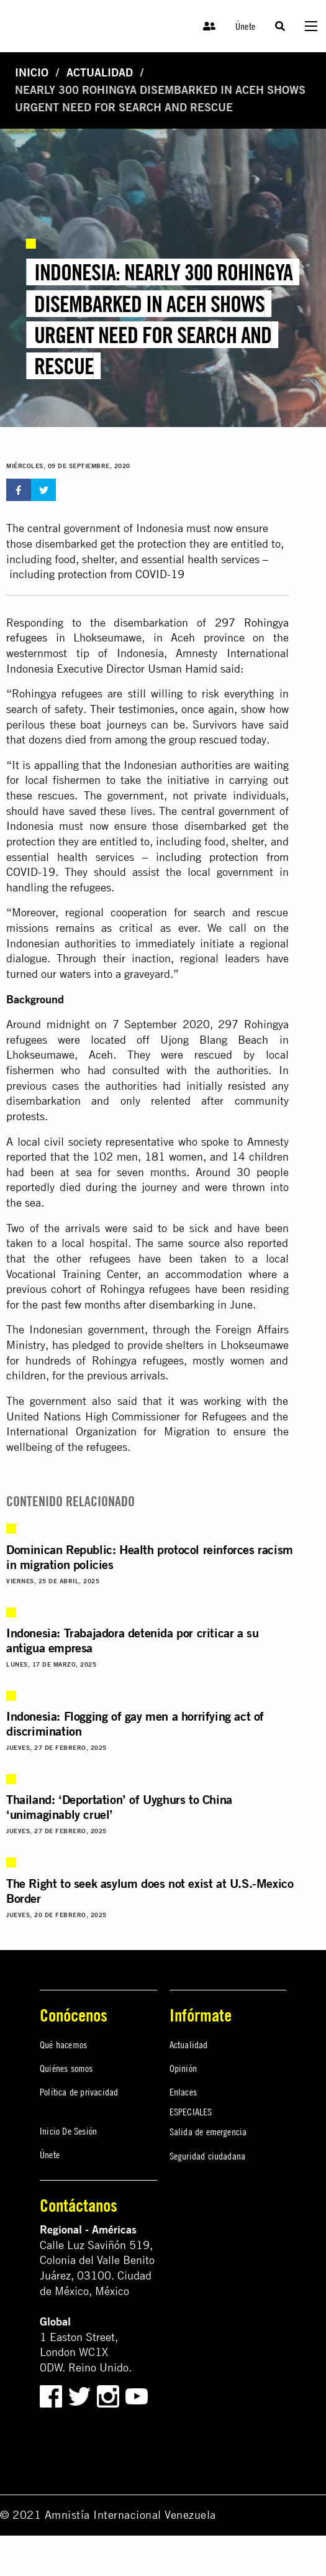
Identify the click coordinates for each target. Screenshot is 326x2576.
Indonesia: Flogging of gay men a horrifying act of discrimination (135, 1723)
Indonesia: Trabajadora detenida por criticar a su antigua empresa (132, 1640)
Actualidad (99, 72)
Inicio (31, 72)
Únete (245, 26)
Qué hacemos (63, 2044)
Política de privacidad (79, 2092)
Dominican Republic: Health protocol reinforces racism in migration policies (149, 1557)
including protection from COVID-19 (96, 574)
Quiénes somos (66, 2068)
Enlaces (183, 2092)
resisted (247, 1085)
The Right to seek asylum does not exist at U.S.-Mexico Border (149, 1890)
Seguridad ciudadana (208, 2156)
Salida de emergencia (208, 2131)
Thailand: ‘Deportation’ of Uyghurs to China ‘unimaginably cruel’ (119, 1807)
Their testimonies (132, 708)
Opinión (183, 2068)
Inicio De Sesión (68, 2131)
